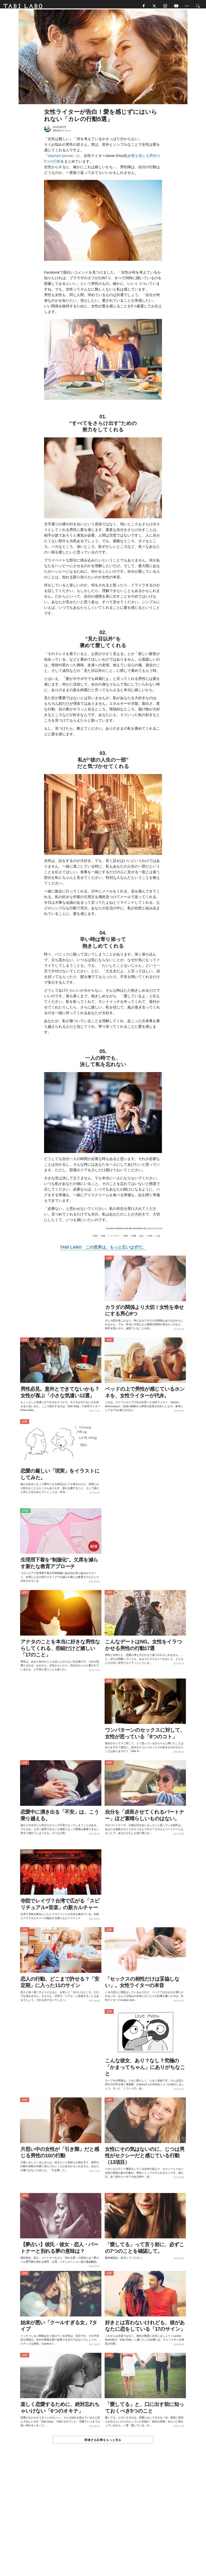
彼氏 (96, 1238)
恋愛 (134, 1238)
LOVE (109, 1260)
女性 (150, 1238)
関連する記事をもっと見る (102, 2442)
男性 (126, 1238)
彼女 (104, 1238)
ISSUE (25, 1513)
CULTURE (27, 1854)
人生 (158, 1238)
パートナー (115, 1238)
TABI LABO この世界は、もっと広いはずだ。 (103, 1250)
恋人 (142, 1238)
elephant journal (60, 158)
